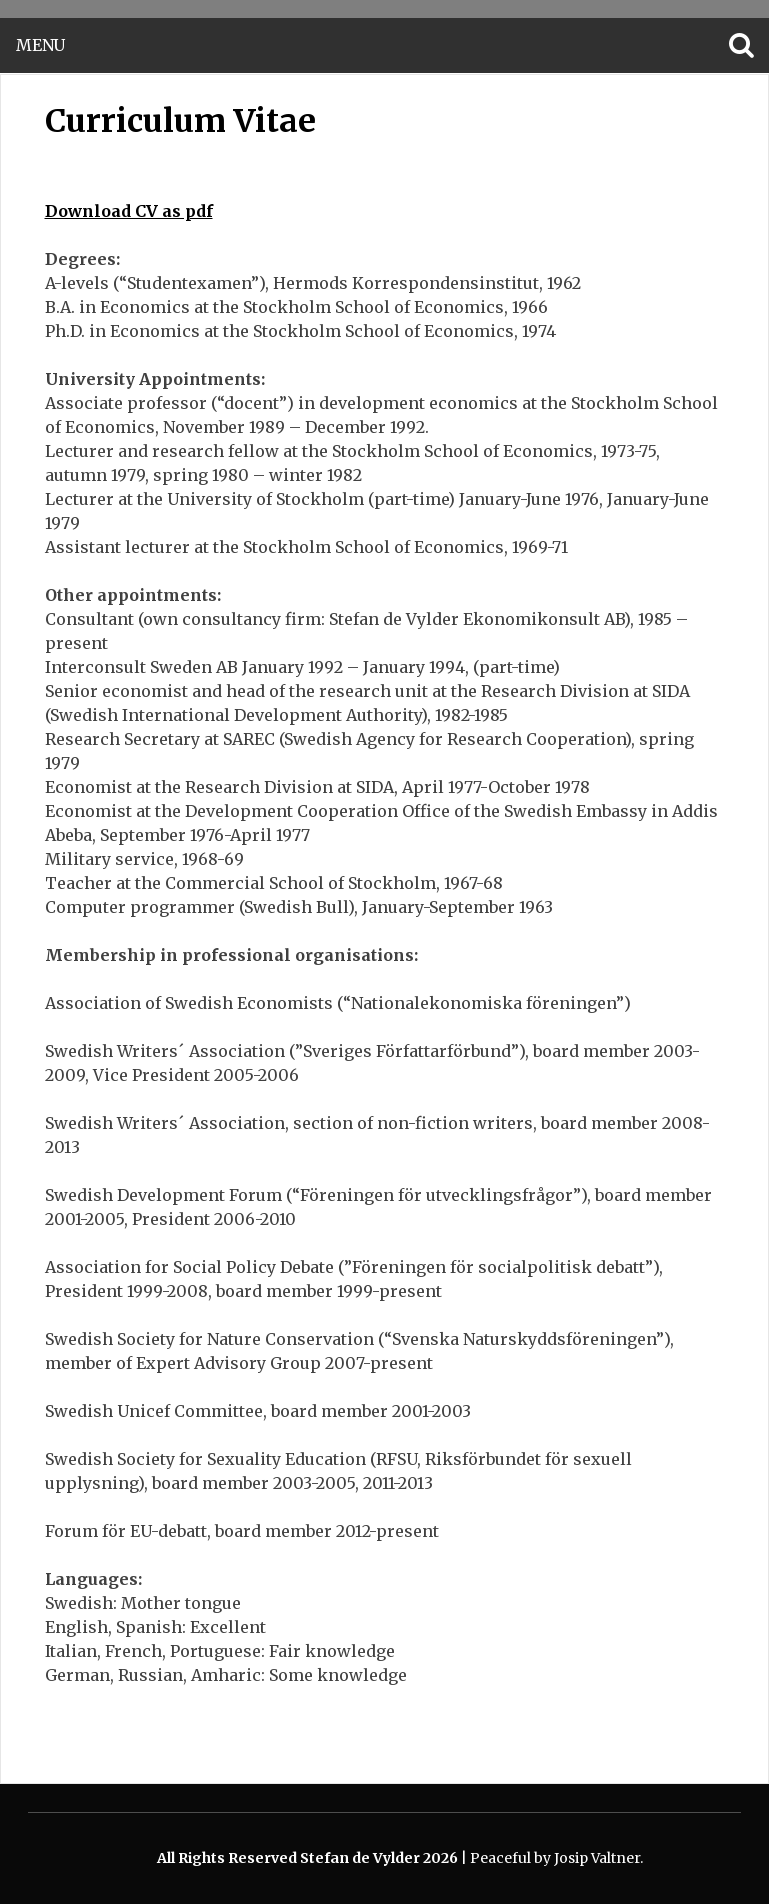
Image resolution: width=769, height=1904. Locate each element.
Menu (40, 45)
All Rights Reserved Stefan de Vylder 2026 (309, 1858)
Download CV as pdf (129, 211)
